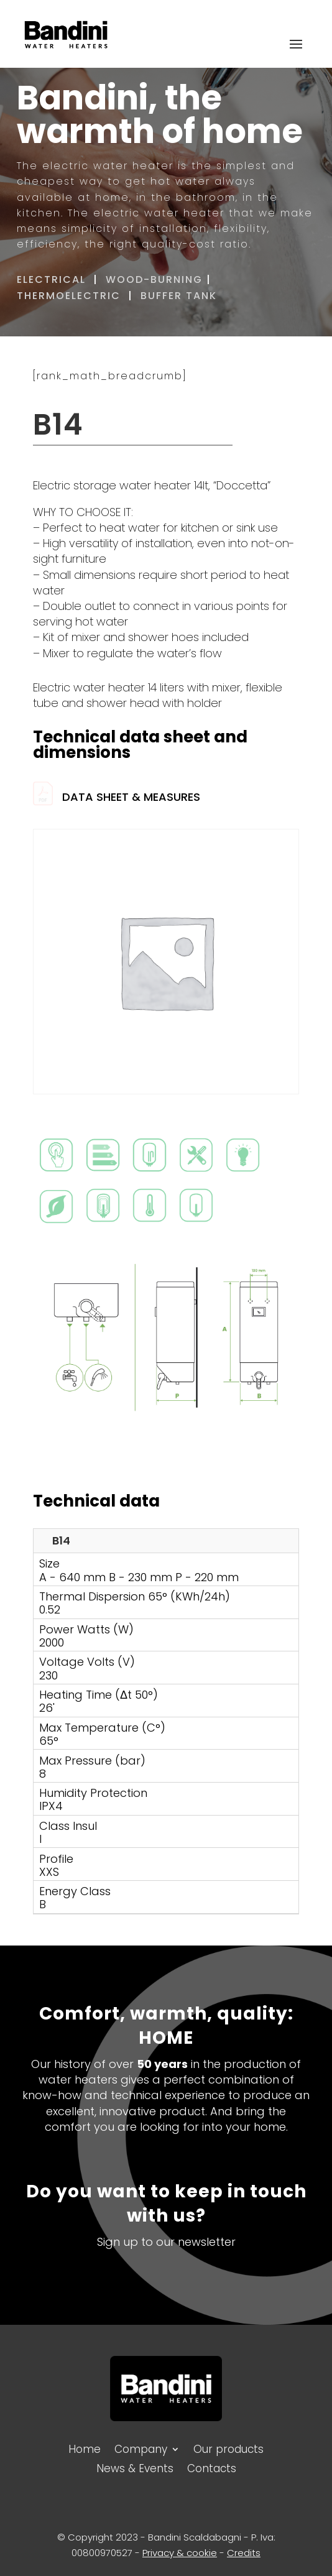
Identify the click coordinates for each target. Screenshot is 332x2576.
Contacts (211, 2467)
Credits (244, 2552)
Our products (228, 2448)
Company (140, 2448)
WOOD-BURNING (154, 279)
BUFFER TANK (181, 296)
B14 (61, 1540)
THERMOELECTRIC (69, 296)
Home (84, 2448)
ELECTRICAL (51, 279)
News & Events (134, 2467)
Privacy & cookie (179, 2552)
